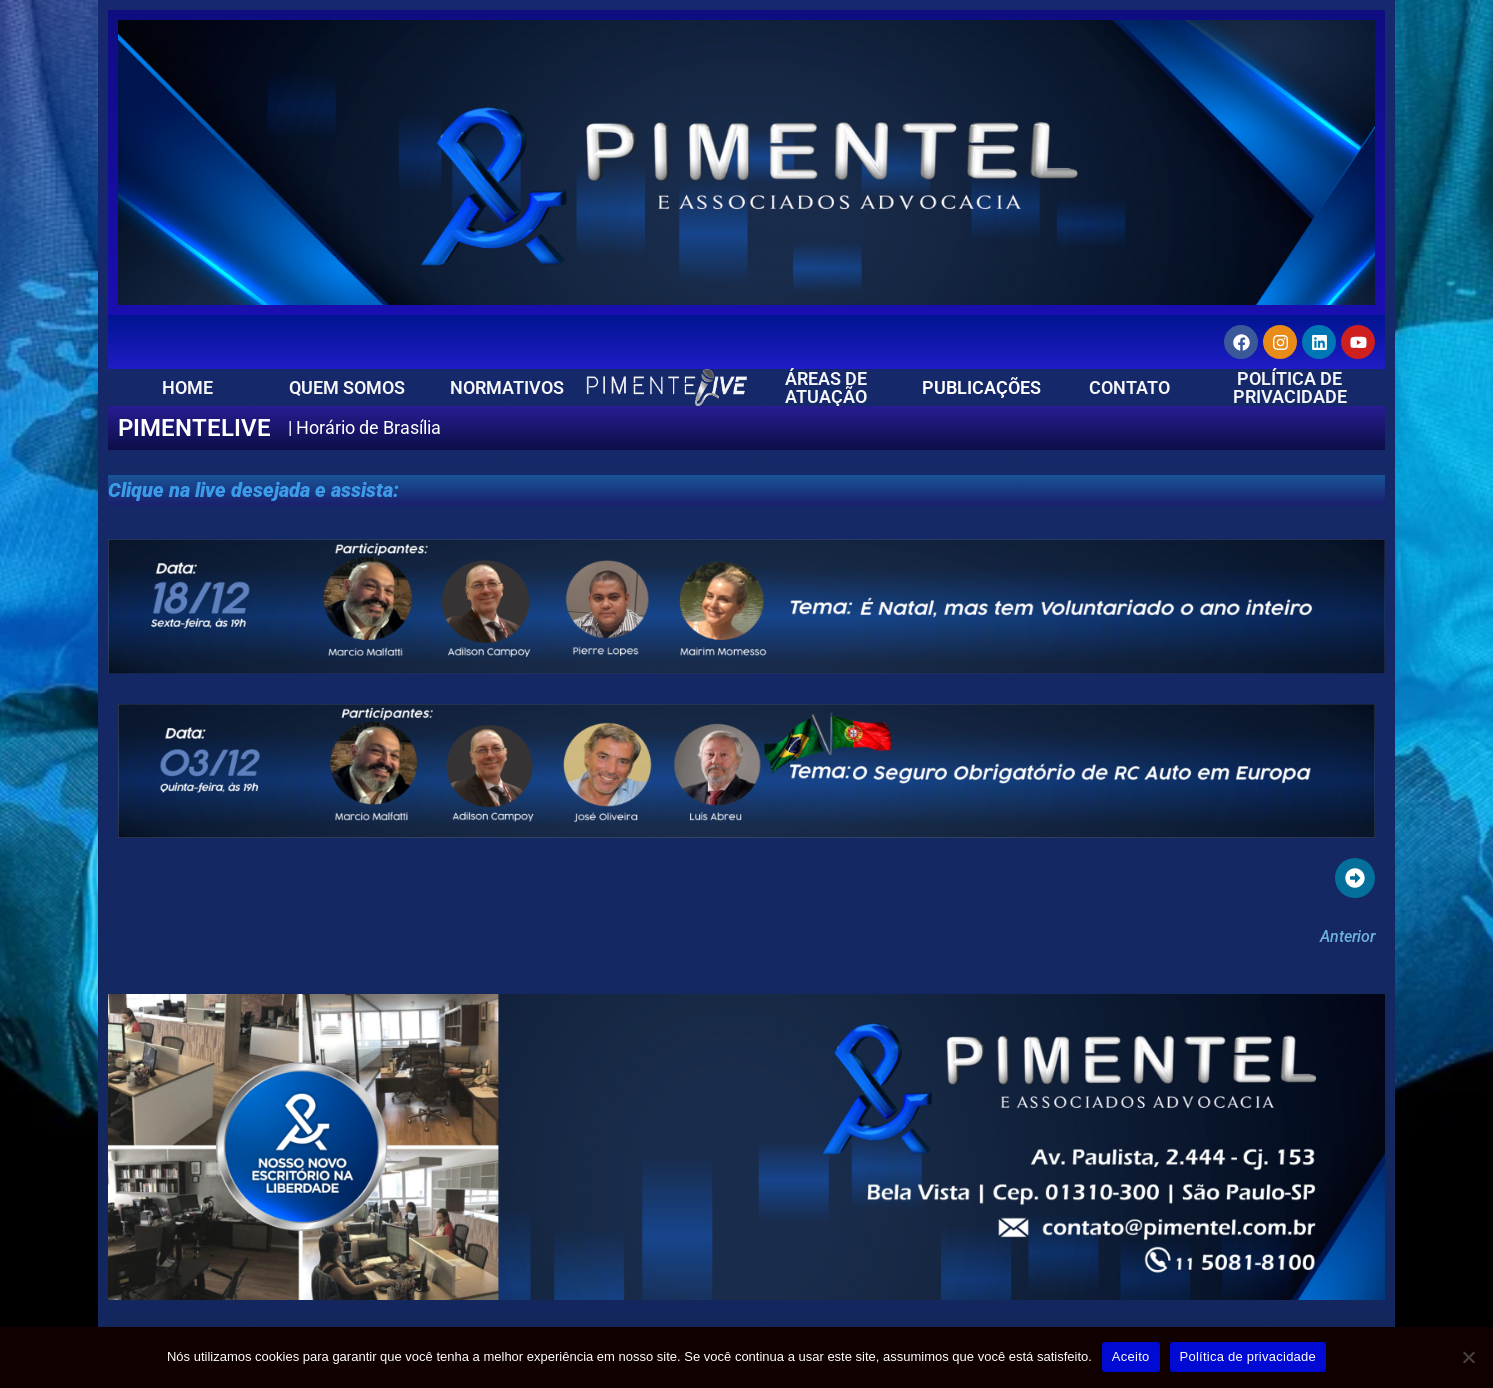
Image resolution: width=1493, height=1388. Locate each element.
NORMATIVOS (507, 387)
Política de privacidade (1248, 1356)
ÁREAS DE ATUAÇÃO (826, 387)
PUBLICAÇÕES (981, 387)
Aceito (1131, 1356)
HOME (187, 387)
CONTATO (1129, 387)
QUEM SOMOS (347, 387)
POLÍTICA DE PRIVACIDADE (1290, 387)
